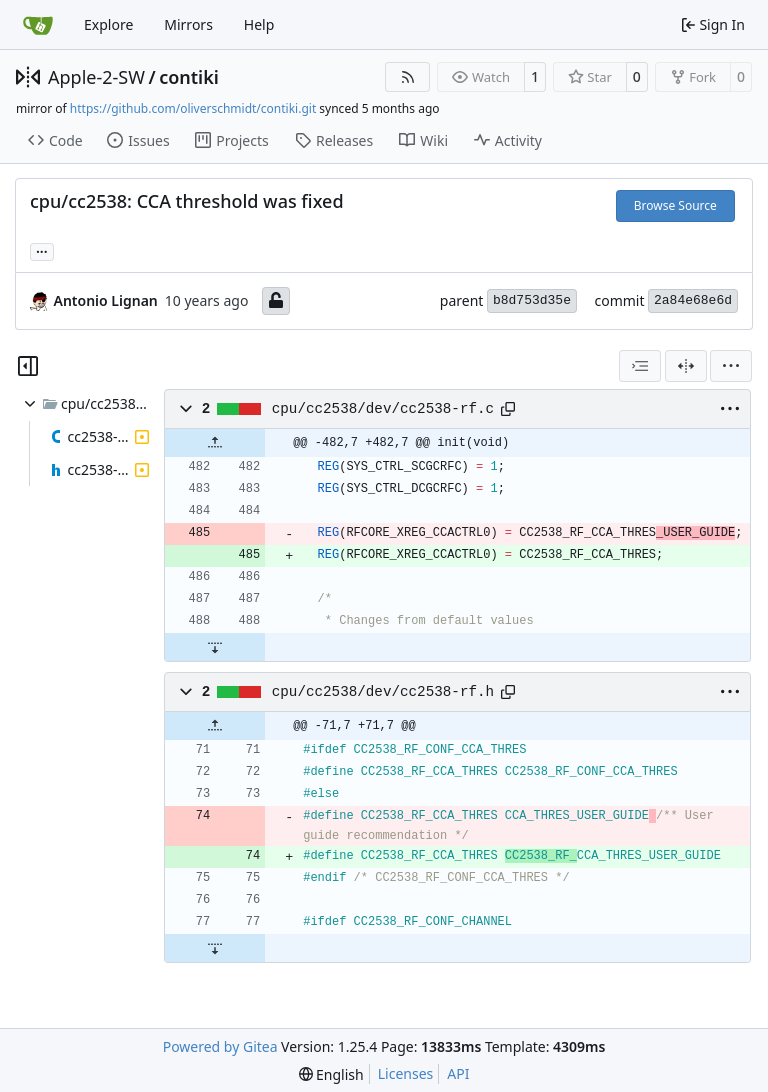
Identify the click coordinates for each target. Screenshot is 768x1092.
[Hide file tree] (28, 366)
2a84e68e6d (693, 300)
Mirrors (188, 24)
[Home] (38, 25)
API (458, 1073)
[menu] (731, 366)
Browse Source (675, 205)
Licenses (406, 1073)
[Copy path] (508, 409)
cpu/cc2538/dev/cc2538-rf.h (383, 692)
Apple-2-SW (96, 77)
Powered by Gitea (220, 1046)
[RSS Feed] (408, 77)
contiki (189, 77)
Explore (108, 24)
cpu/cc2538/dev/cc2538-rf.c (383, 409)
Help (259, 24)
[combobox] (640, 366)
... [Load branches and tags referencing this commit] (42, 250)
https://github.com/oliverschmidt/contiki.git (193, 108)
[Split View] (686, 366)
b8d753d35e (532, 300)
